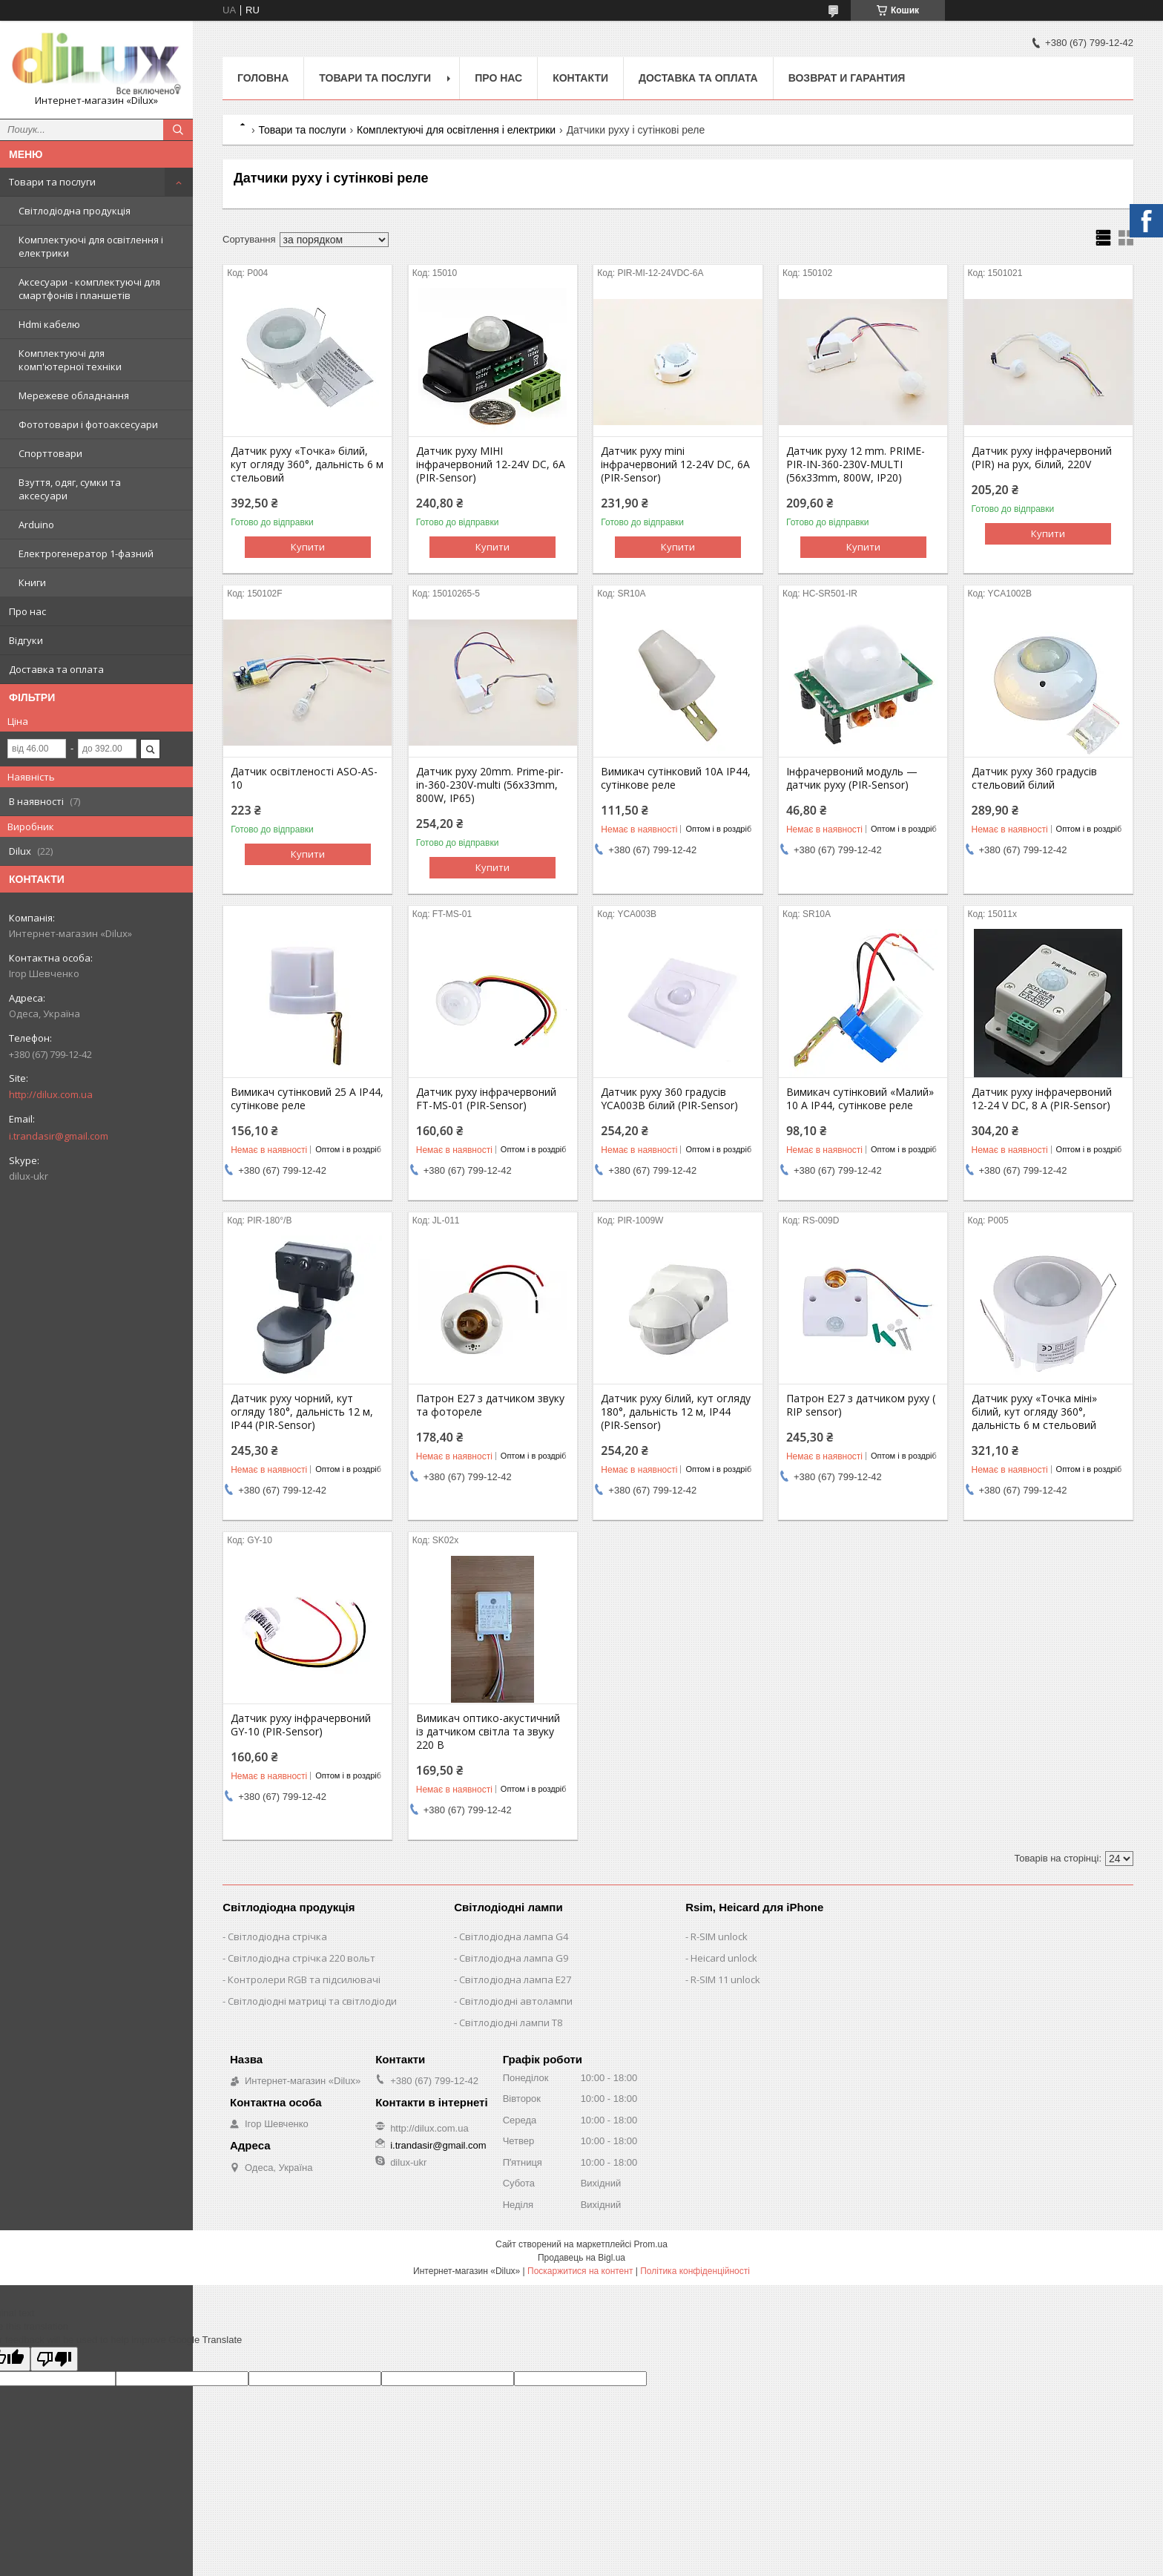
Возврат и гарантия (847, 78)
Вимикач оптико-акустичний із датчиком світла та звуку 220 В (488, 1732)
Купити (308, 546)
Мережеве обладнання (74, 395)
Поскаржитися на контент (580, 2271)
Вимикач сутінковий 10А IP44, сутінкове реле (676, 778)
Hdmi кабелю (49, 324)
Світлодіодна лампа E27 (515, 1979)
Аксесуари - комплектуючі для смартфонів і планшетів (89, 288)
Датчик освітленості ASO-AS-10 (304, 778)
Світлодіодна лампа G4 (513, 1936)
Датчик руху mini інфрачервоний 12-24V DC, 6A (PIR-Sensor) (675, 464)
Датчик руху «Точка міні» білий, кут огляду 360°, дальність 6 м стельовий (1034, 1412)
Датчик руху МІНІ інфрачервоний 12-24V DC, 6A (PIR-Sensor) (490, 464)
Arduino (36, 524)
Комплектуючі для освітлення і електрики (91, 246)
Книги (32, 582)
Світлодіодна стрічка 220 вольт (301, 1958)
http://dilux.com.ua (51, 1094)
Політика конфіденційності (695, 2271)
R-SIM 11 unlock (725, 1979)
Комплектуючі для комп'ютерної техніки (70, 359)
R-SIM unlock (719, 1936)
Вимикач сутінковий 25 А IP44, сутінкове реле (307, 1098)
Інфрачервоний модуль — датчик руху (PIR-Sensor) (851, 778)
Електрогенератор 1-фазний (86, 553)
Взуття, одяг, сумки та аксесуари (70, 489)
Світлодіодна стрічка (277, 1936)
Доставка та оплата (56, 669)
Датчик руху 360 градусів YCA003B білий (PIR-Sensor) (669, 1098)
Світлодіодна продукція (75, 210)
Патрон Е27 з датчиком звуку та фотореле (490, 1405)
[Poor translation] (54, 2359)
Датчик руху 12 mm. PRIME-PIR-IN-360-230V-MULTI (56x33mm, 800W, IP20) (855, 464)
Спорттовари (50, 453)
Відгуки (26, 640)
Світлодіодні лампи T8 (510, 2022)
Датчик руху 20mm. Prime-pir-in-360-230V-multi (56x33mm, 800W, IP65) (490, 785)
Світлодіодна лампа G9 (513, 1958)
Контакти (580, 78)
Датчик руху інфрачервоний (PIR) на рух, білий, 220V (1042, 457)
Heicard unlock (724, 1958)
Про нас (27, 611)
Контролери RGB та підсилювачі (304, 1979)
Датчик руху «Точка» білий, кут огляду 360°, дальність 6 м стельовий (307, 464)
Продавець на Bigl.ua (581, 2258)
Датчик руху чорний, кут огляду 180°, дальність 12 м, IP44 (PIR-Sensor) (302, 1412)
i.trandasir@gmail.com (58, 1136)
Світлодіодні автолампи (516, 2001)
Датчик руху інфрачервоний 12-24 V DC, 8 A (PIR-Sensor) (1042, 1098)
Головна (263, 78)
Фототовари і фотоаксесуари (88, 424)
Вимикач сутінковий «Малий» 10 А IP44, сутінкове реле (860, 1098)
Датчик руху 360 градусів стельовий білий (1034, 778)
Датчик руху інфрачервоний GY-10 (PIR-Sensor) (301, 1725)
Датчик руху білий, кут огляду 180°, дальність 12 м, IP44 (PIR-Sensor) (676, 1412)
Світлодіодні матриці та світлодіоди (312, 2001)
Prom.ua (651, 2244)
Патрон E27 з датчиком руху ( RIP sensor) (860, 1405)
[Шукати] (178, 130)
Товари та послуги (52, 181)
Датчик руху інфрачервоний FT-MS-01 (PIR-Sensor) (486, 1098)
